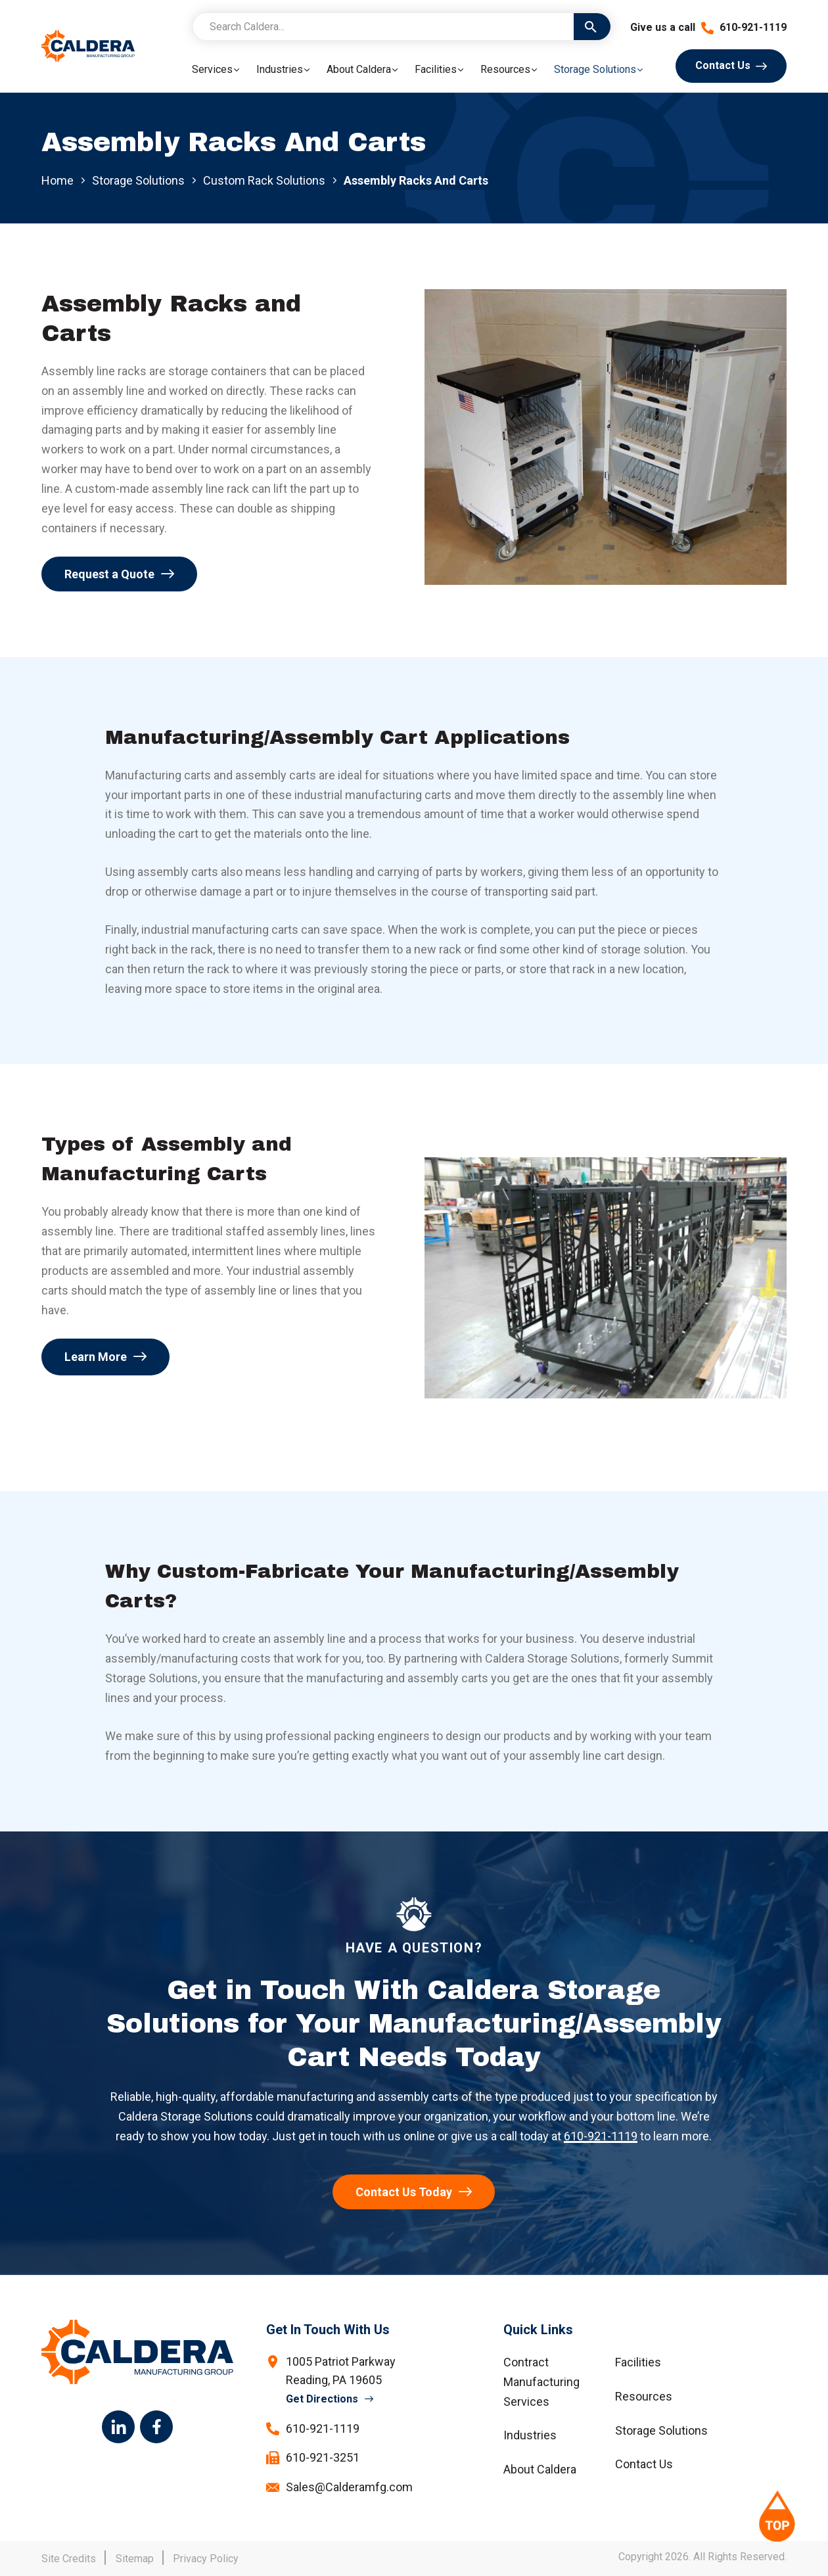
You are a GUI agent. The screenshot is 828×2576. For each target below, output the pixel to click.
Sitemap (135, 2558)
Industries (530, 2435)
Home (57, 180)
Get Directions (322, 2399)
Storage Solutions (138, 180)
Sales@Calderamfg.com (349, 2487)
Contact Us (722, 65)
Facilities (638, 2362)
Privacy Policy (206, 2558)
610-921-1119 (744, 27)
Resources (643, 2396)
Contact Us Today (404, 2192)
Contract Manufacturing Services (541, 2381)
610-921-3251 (322, 2457)
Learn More (95, 1357)
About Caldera (539, 2469)
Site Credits (68, 2558)
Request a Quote (109, 574)
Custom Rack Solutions (264, 181)
